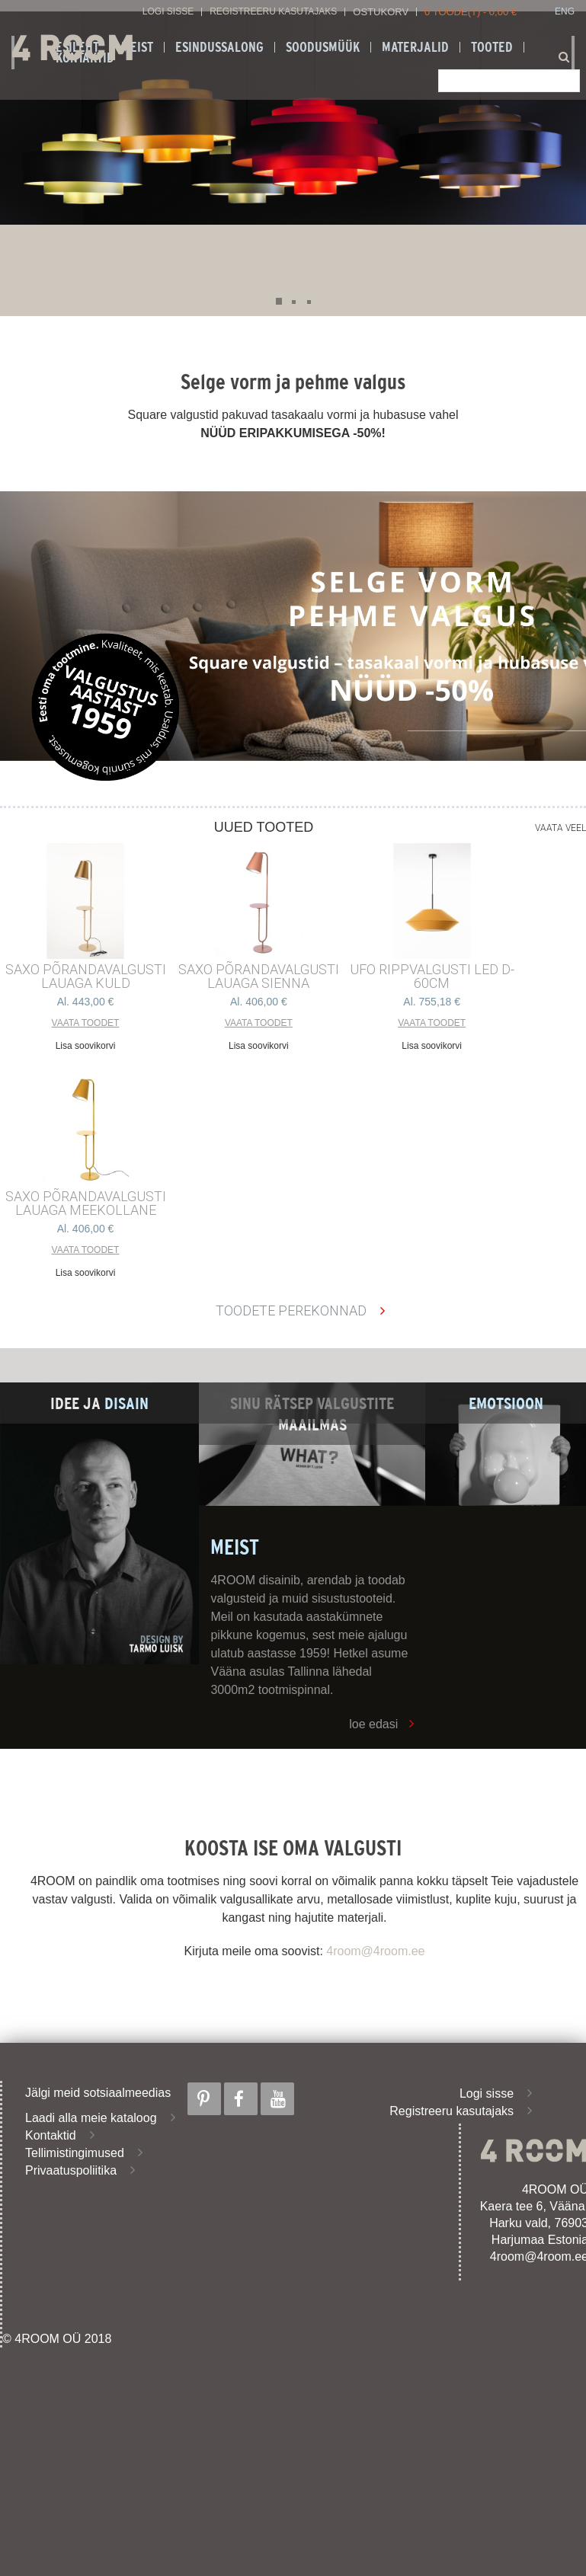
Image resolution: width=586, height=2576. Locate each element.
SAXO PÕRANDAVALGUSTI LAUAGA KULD (85, 976)
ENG (565, 12)
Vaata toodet (86, 1023)
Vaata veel (560, 828)
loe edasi (373, 1724)
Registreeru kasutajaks (273, 12)
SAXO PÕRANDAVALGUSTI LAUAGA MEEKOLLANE (85, 1203)
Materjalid (415, 47)
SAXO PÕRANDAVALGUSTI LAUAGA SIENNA (258, 976)
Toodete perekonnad (291, 1310)
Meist (137, 47)
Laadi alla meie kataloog (91, 2117)
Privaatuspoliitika (71, 2170)
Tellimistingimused (74, 2152)
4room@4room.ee (375, 1951)
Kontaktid (50, 2135)
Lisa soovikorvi (86, 1045)
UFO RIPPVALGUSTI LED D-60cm (432, 976)
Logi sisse (168, 12)
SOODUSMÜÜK (323, 47)
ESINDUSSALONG (219, 47)
